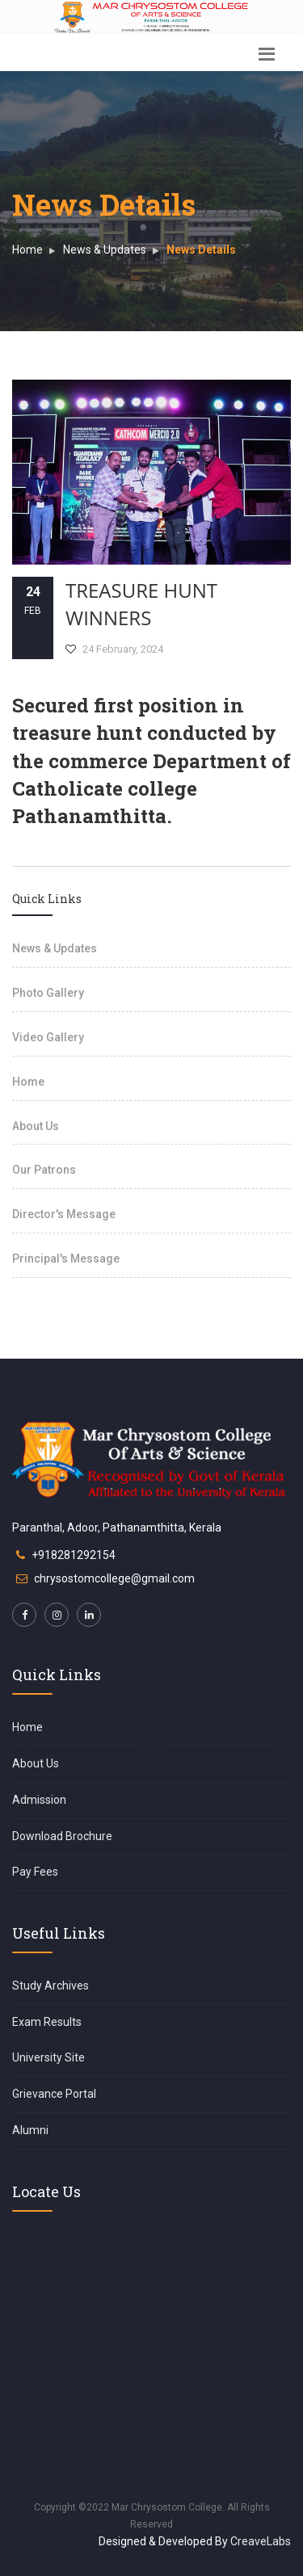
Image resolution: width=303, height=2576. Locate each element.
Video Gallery (48, 1037)
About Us (35, 1126)
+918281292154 (74, 1555)
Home (27, 249)
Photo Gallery (48, 992)
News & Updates (104, 249)
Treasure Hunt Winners (141, 604)
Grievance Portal (54, 2093)
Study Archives (50, 1985)
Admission (39, 1799)
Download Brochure (62, 1836)
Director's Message (64, 1214)
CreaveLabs (260, 2541)
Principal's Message (66, 1258)
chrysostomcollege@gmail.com (114, 1578)
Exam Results (47, 2021)
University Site (48, 2057)
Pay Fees (35, 1871)
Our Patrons (44, 1169)
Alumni (30, 2130)
